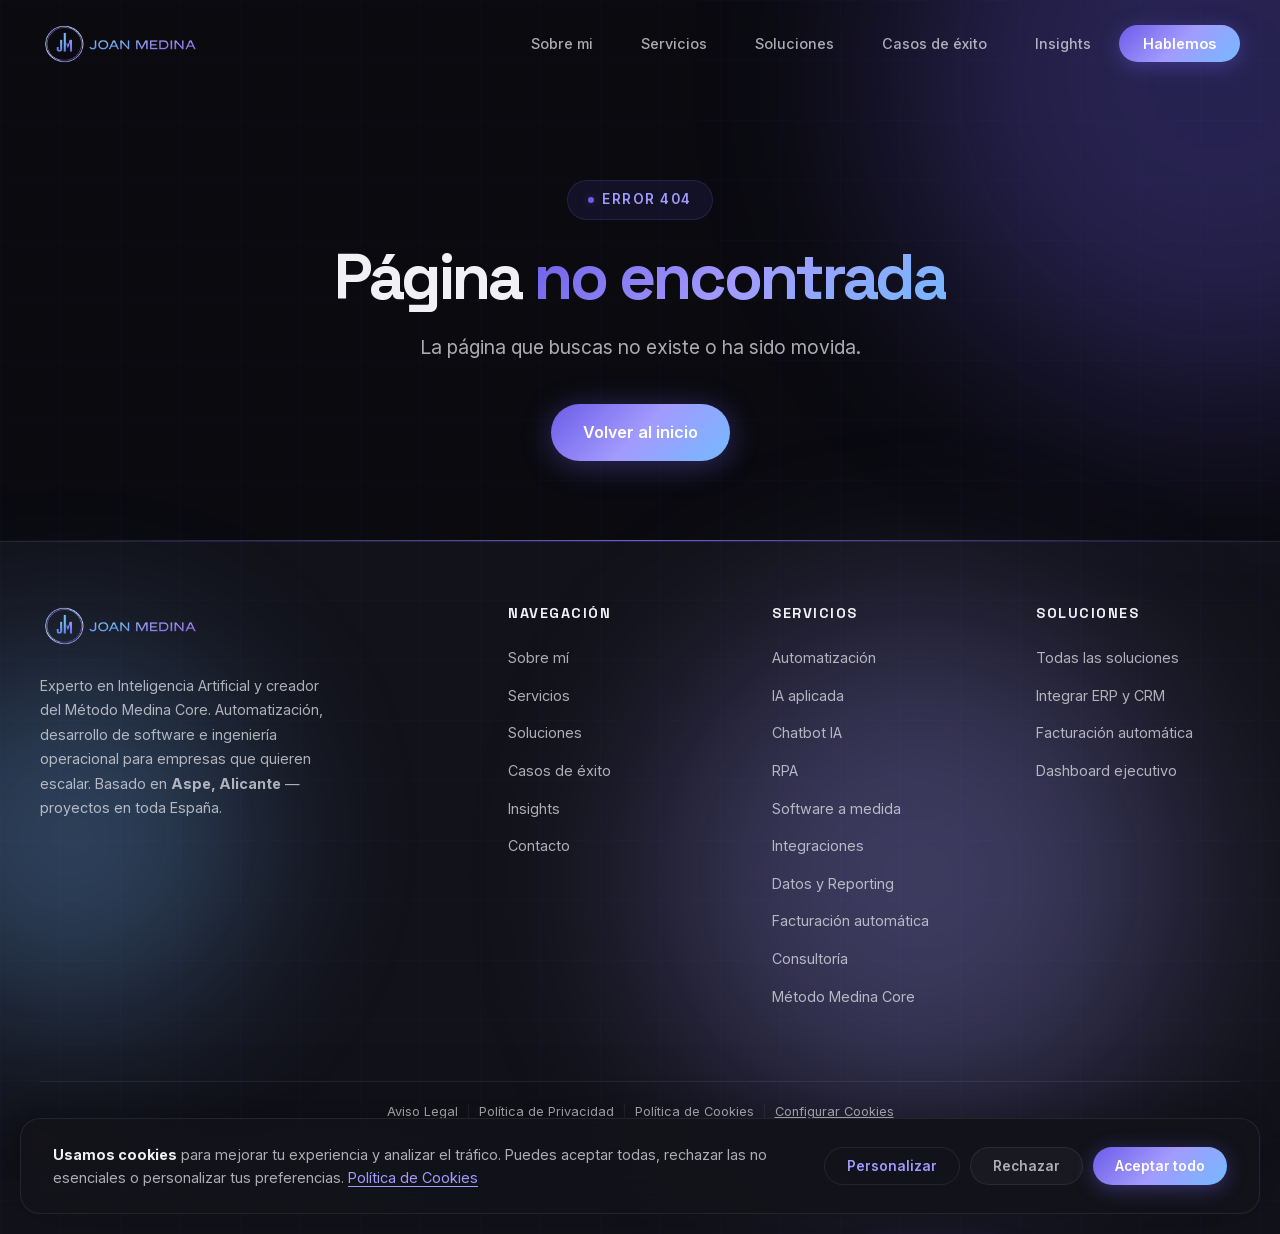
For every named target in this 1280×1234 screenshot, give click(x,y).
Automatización (824, 657)
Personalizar (892, 1166)
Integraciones (818, 845)
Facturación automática (850, 920)
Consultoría (810, 958)
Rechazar (1026, 1166)
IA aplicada (808, 695)
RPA (785, 770)
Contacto (539, 845)
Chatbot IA (807, 732)
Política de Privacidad (546, 1111)
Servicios (674, 43)
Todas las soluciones (1107, 657)
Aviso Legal (422, 1111)
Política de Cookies (694, 1111)
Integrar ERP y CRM (1100, 695)
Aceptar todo (1160, 1166)
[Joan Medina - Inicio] (120, 44)
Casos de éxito (934, 43)
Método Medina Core (843, 996)
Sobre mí (538, 657)
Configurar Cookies (834, 1111)
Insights (1063, 43)
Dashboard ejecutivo (1106, 770)
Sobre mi (562, 43)
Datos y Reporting (833, 883)
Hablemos (1179, 43)
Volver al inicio (640, 432)
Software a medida (836, 808)
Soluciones (794, 43)
